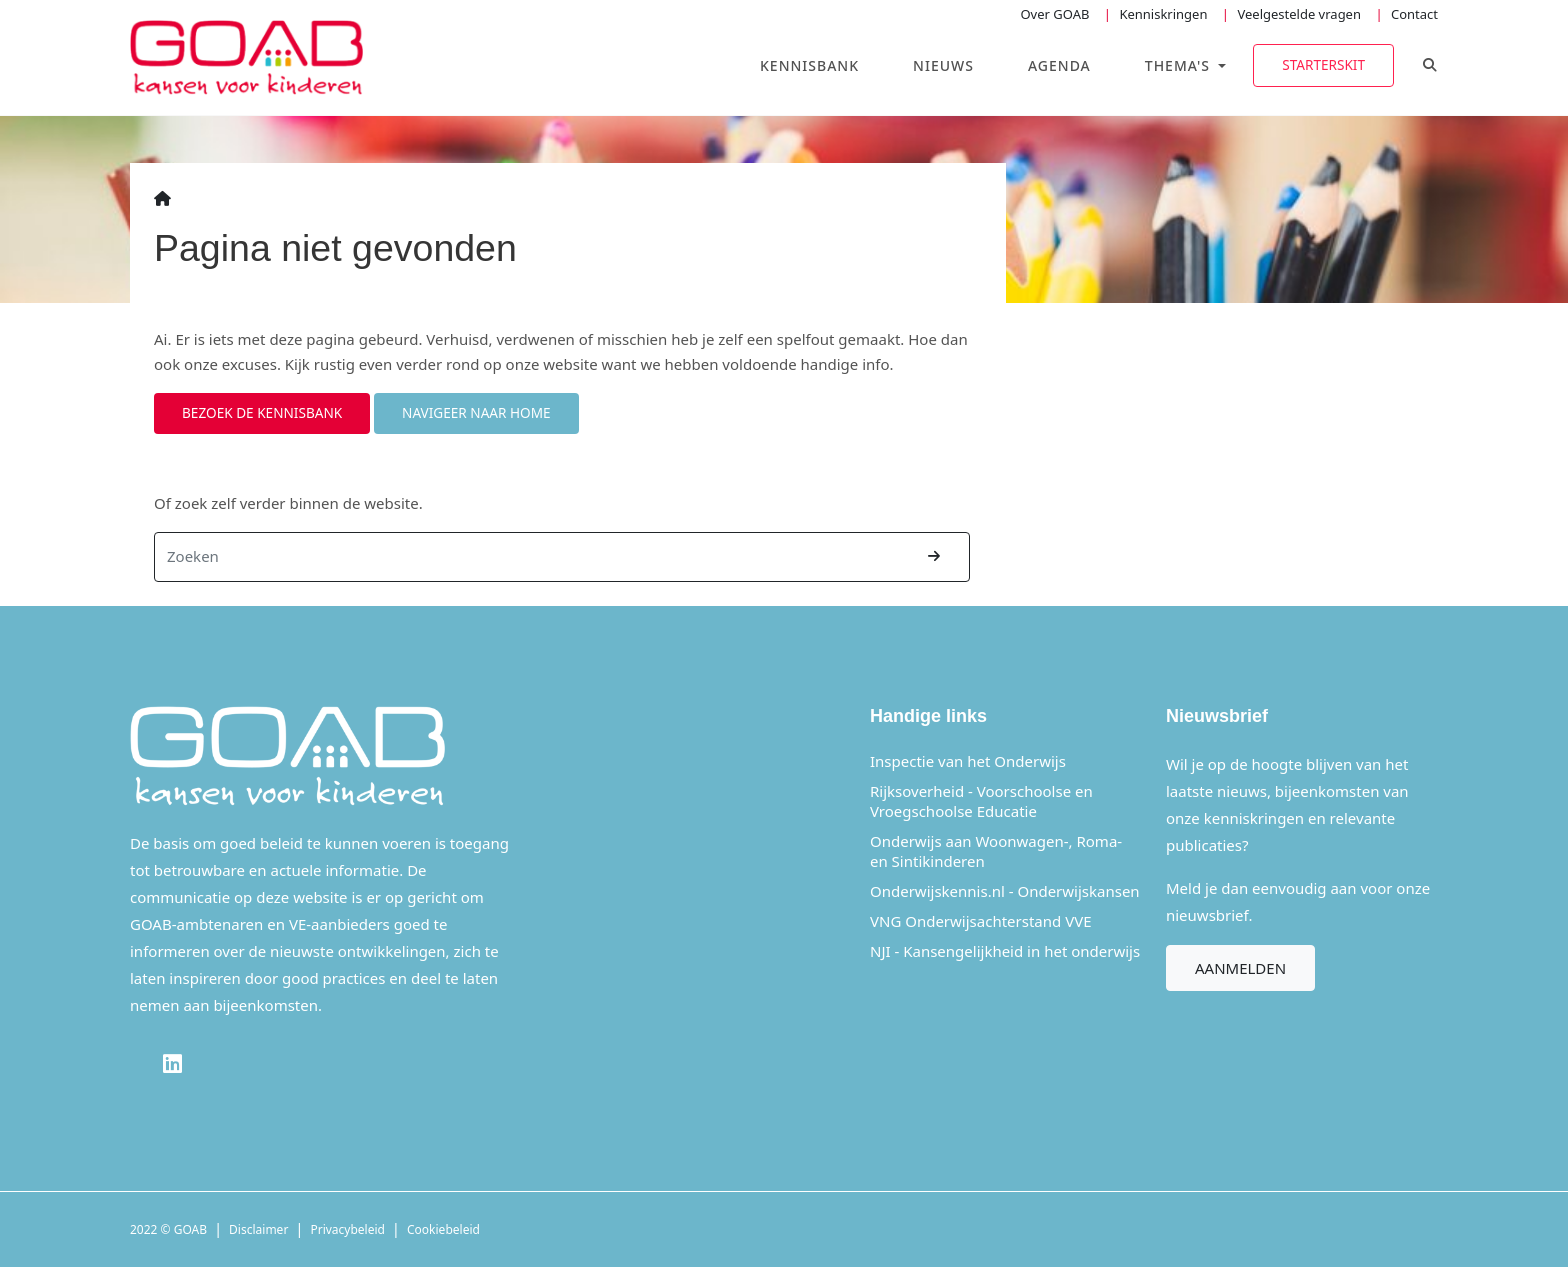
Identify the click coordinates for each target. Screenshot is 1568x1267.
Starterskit (1323, 64)
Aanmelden (1240, 968)
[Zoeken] (527, 556)
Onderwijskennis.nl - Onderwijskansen (1005, 891)
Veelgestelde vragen (1299, 14)
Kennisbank (809, 65)
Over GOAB (1054, 14)
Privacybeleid (347, 1229)
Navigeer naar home (476, 412)
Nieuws (943, 65)
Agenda (1059, 65)
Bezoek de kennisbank (262, 412)
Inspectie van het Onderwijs (968, 761)
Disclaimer (258, 1229)
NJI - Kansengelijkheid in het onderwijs (1005, 951)
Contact (1414, 14)
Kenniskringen (1163, 14)
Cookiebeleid (443, 1229)
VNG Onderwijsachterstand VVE (981, 921)
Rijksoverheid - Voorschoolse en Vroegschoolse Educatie (981, 801)
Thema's (1180, 65)
